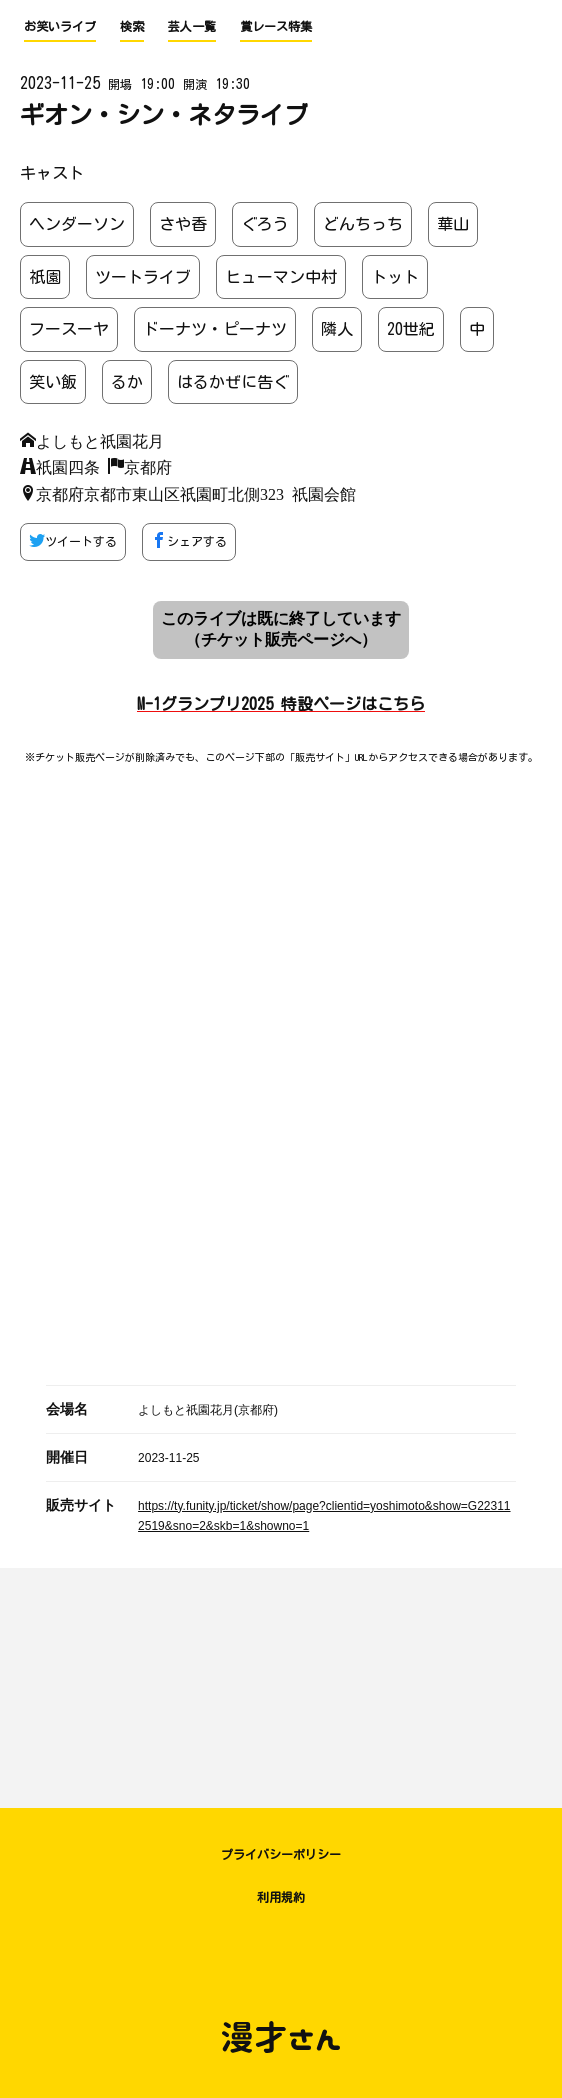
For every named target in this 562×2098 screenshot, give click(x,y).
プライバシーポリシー (281, 1854)
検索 (132, 26)
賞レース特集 (276, 26)
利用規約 (281, 1897)
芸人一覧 (192, 26)
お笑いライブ (60, 26)
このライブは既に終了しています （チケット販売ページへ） (281, 629)
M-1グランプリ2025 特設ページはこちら (281, 704)
